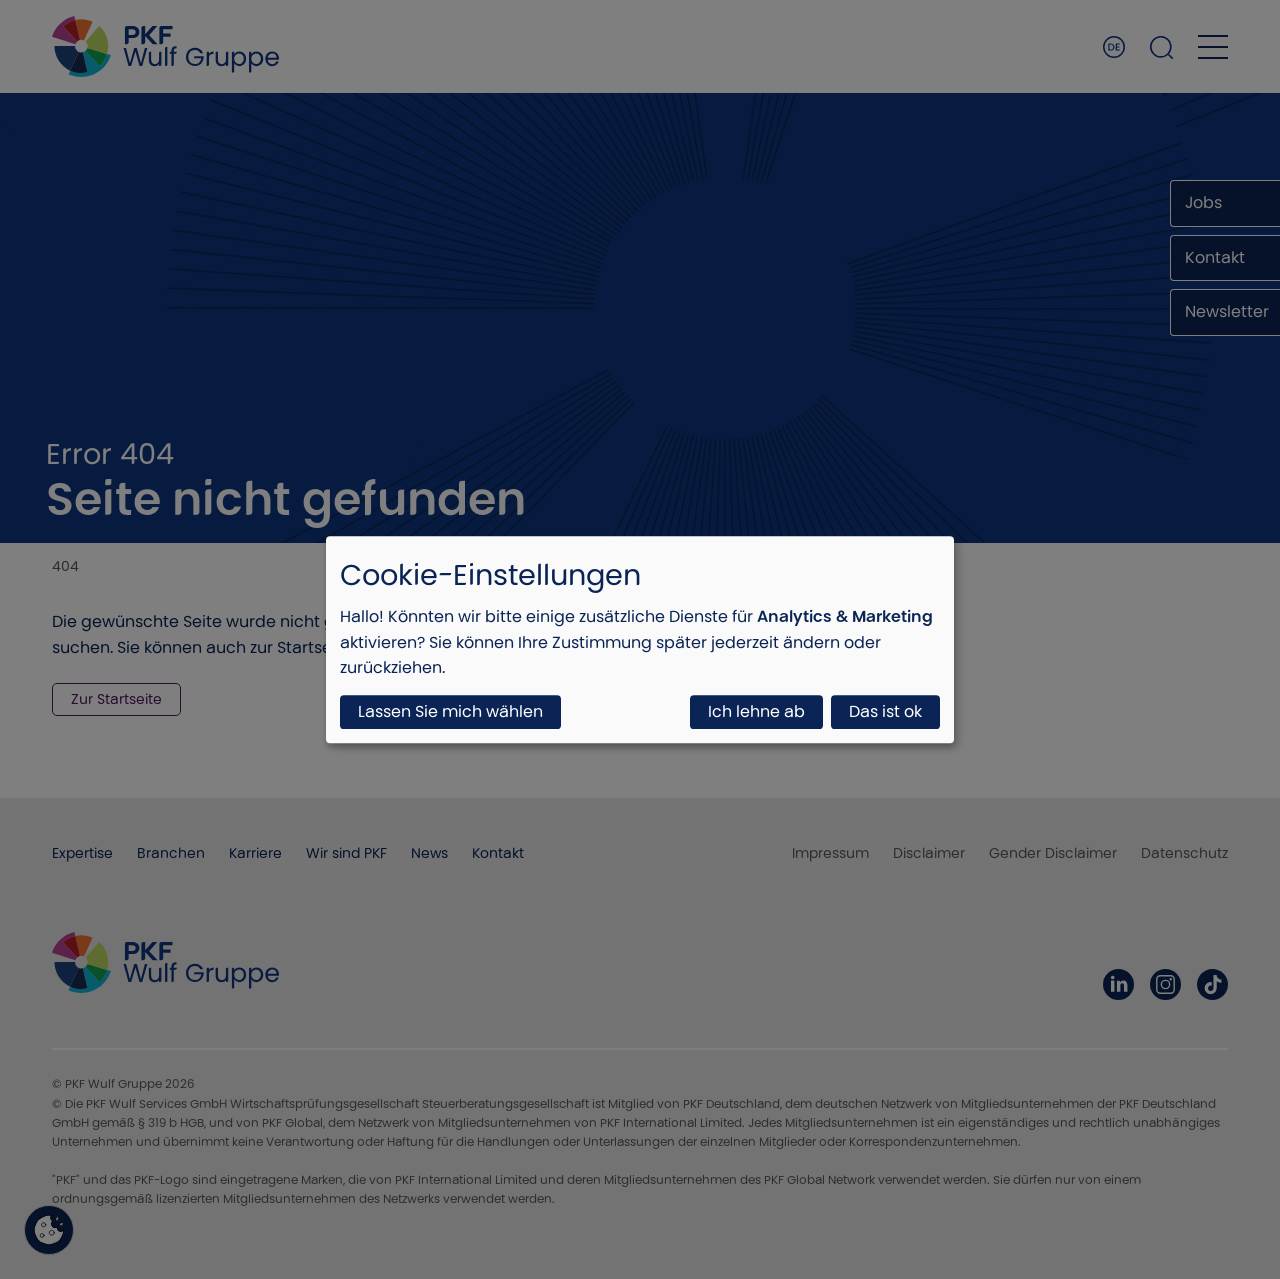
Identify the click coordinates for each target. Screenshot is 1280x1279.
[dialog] (640, 639)
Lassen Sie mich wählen (450, 711)
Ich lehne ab (756, 711)
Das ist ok (885, 711)
